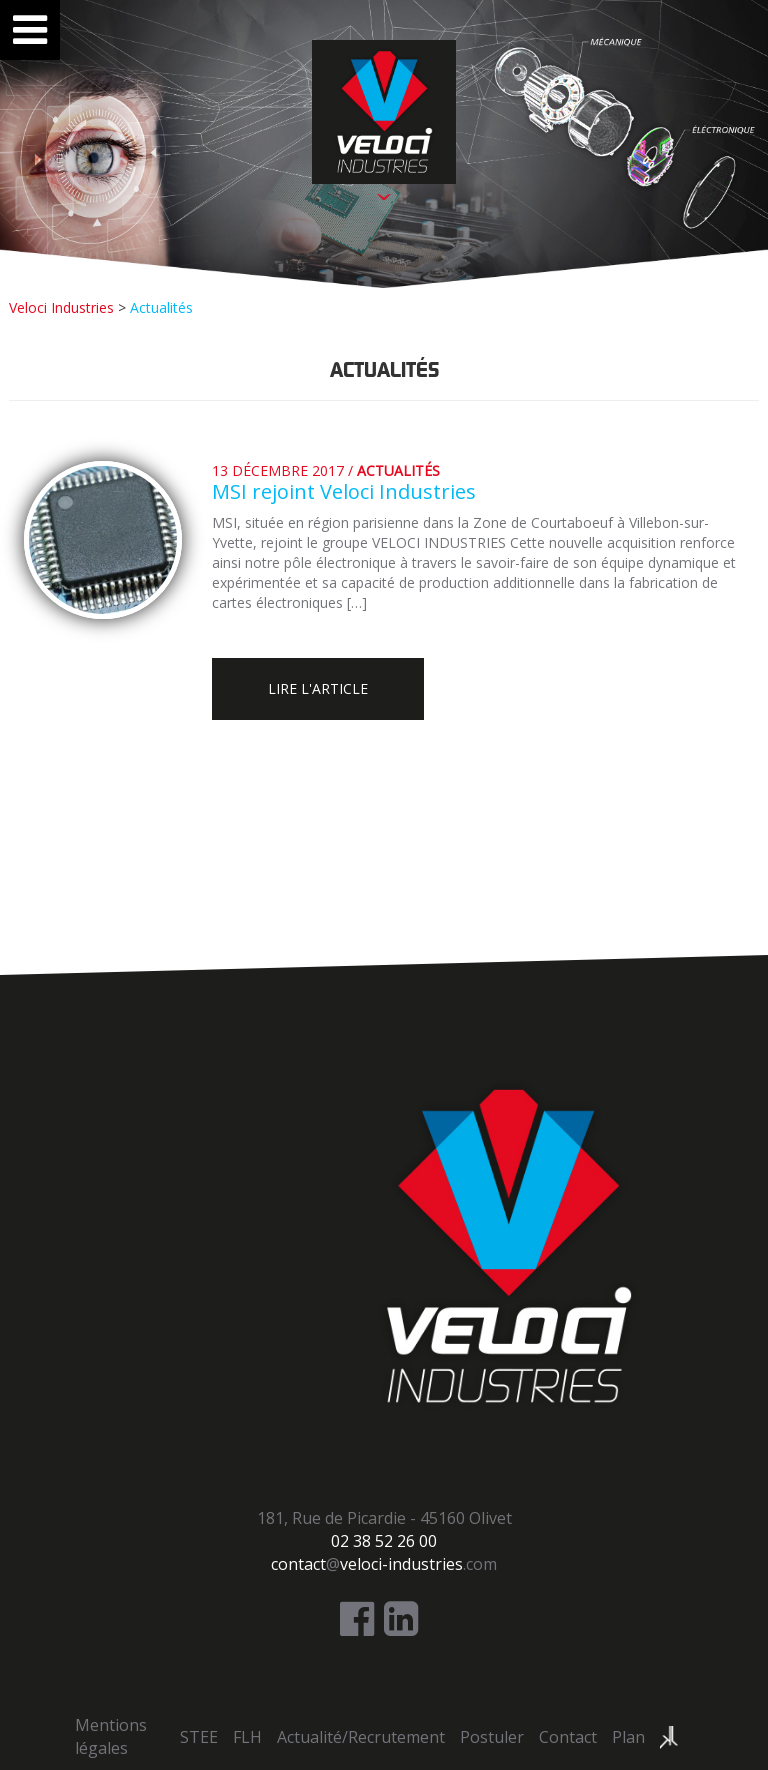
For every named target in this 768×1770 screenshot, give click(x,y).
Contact (568, 1737)
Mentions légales (111, 1736)
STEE (199, 1737)
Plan (628, 1737)
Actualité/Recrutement (361, 1737)
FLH (247, 1737)
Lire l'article (318, 688)
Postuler (492, 1737)
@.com (384, 1564)
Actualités (398, 470)
